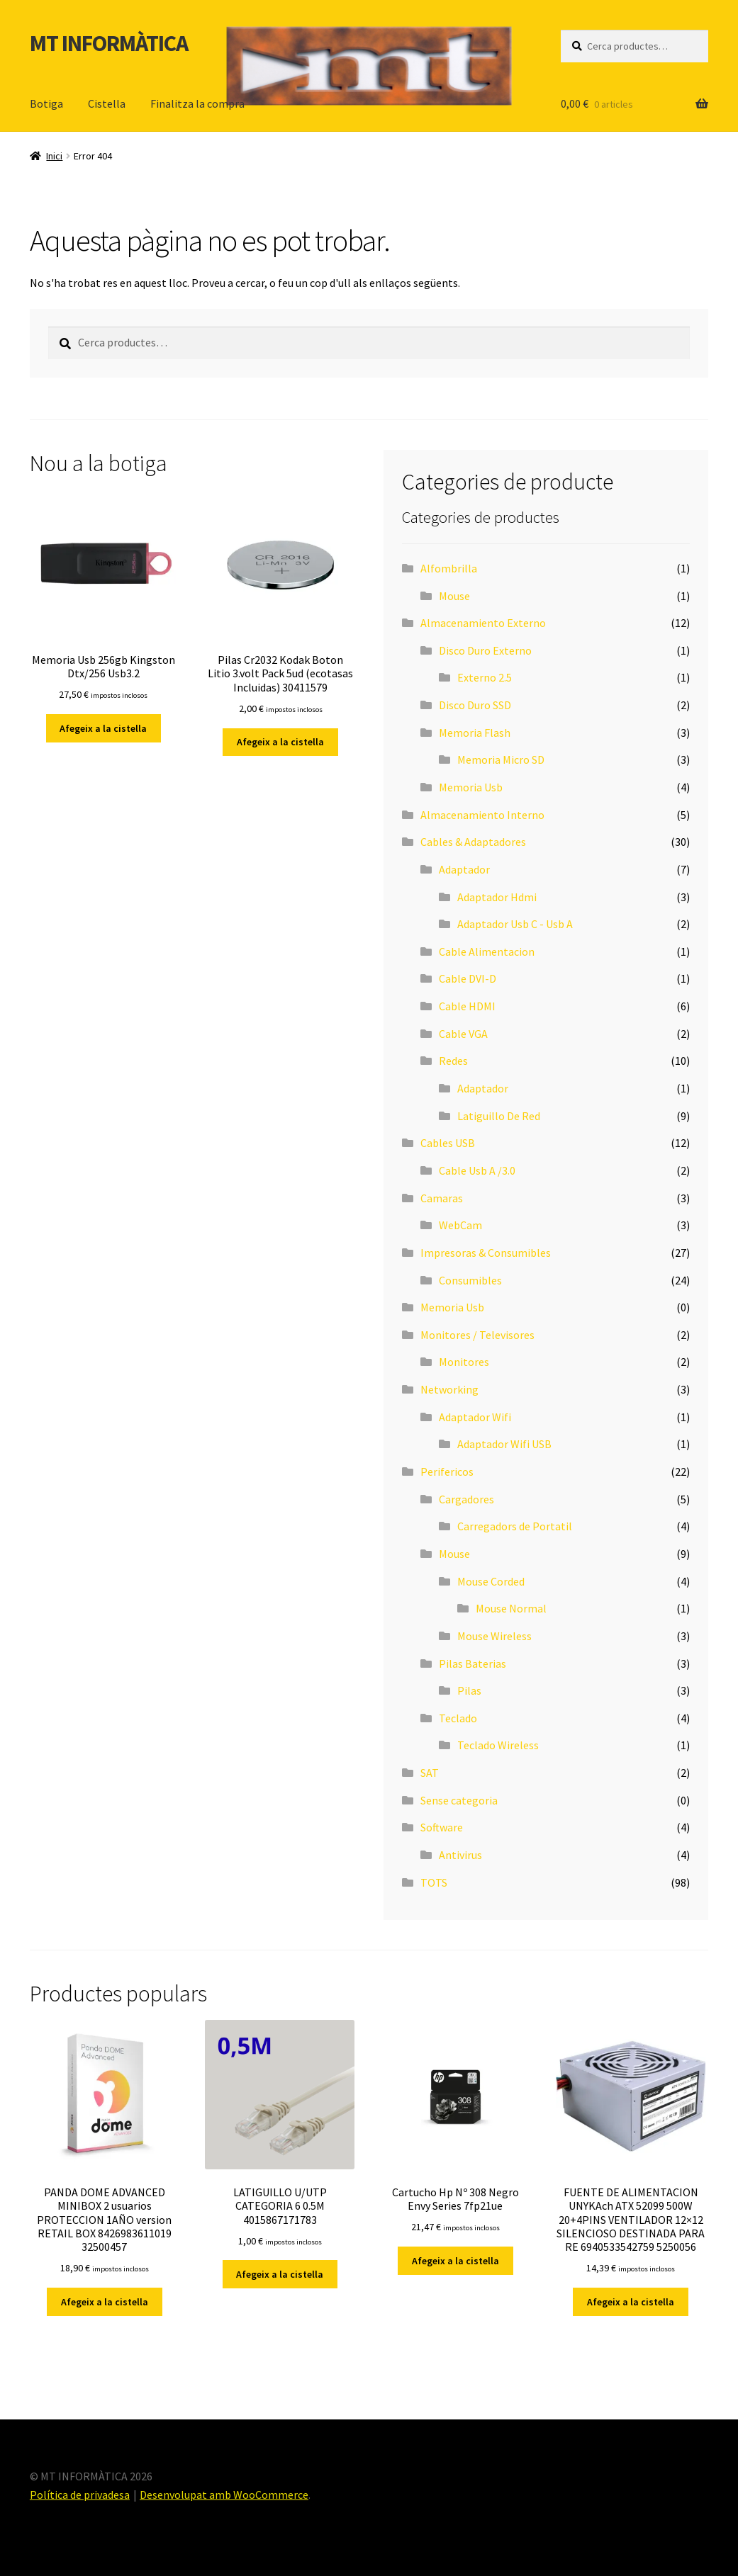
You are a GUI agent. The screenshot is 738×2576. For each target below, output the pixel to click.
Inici (54, 155)
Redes (453, 1060)
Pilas (469, 1690)
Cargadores (466, 1499)
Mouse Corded (491, 1581)
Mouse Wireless (494, 1636)
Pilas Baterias (472, 1663)
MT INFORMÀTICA (109, 43)
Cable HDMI (467, 1006)
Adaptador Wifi (475, 1417)
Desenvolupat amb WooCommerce (224, 2494)
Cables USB (447, 1143)
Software (441, 1827)
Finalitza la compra (197, 103)
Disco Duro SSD (475, 705)
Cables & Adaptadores (473, 842)
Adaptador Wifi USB (504, 1444)
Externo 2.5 (484, 677)
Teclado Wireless (498, 1745)
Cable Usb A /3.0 (477, 1170)
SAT (429, 1773)
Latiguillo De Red (498, 1116)
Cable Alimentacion (487, 951)
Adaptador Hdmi (497, 897)
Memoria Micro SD (500, 759)
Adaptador (464, 869)
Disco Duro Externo (485, 650)
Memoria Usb (471, 787)
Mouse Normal (511, 1608)
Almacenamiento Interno (482, 815)
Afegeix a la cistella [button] (103, 728)
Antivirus (460, 1855)
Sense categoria (459, 1800)
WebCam (460, 1225)
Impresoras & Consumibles (485, 1252)
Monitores (464, 1362)
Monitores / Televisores (477, 1335)
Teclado (458, 1718)
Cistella (106, 103)
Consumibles (470, 1280)
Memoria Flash (474, 732)
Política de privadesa (80, 2494)
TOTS (433, 1882)
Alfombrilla (448, 568)
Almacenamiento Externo (483, 623)
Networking (449, 1389)
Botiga (46, 103)
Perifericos (447, 1471)
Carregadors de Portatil (514, 1526)
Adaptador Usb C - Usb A (515, 924)
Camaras (441, 1198)
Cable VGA (463, 1034)
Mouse (454, 596)
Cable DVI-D (467, 978)
